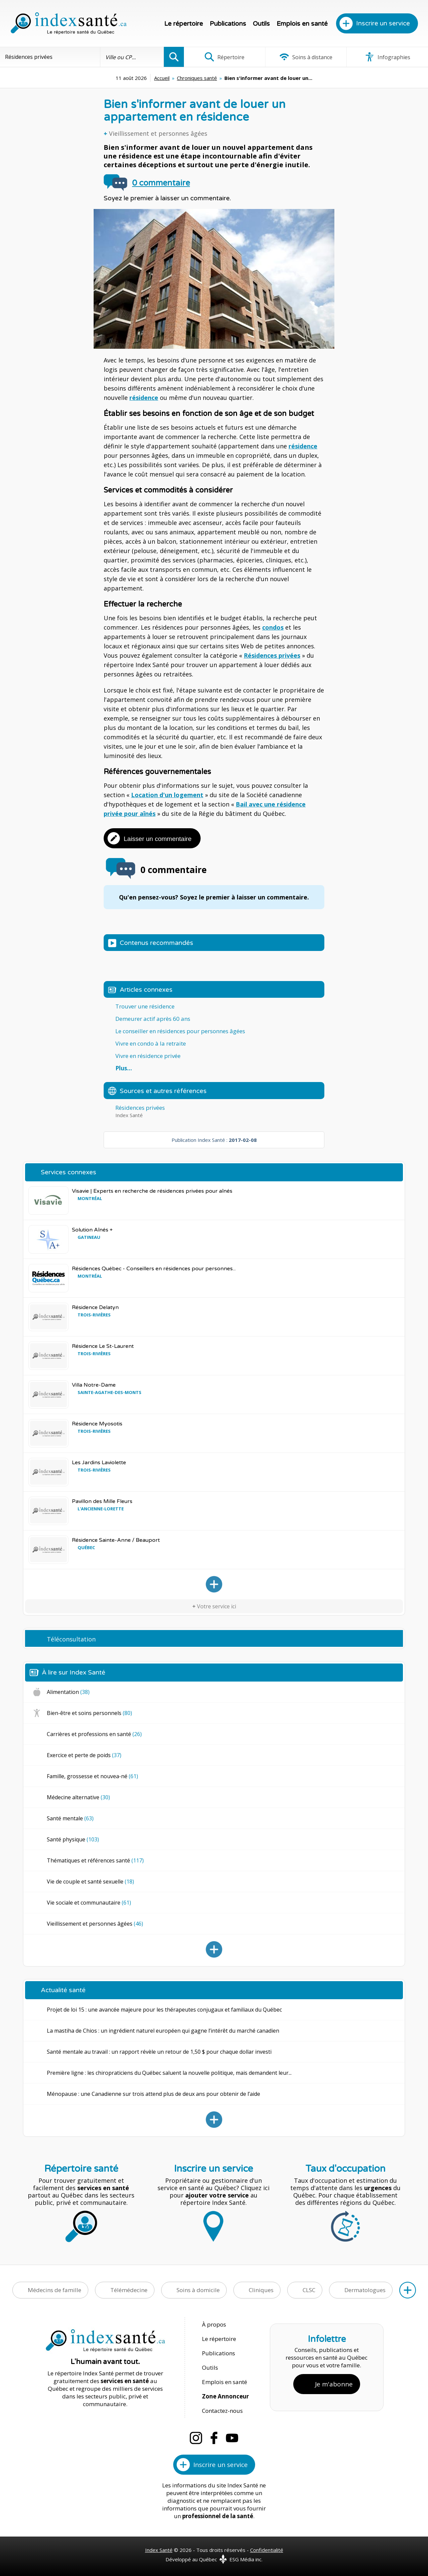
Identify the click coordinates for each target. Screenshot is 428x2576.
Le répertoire (183, 23)
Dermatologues (365, 2290)
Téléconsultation (71, 1639)
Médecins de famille (54, 2290)
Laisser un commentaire (158, 838)
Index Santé (159, 2550)
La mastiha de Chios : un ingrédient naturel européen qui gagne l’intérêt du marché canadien (163, 2030)
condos (273, 627)
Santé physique (73, 1839)
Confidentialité (266, 2550)
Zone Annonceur (225, 2396)
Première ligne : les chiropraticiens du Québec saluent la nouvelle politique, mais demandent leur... (169, 2072)
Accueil (162, 78)
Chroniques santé (197, 78)
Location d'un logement (167, 795)
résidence (143, 398)
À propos (214, 2324)
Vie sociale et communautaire (89, 1902)
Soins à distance (305, 57)
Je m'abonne (334, 2384)
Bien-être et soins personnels (89, 1713)
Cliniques (261, 2290)
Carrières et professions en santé (94, 1734)
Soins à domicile (198, 2290)
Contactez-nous (222, 2410)
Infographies (387, 57)
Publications (228, 23)
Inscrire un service (383, 23)
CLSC (309, 2290)
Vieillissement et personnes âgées (158, 133)
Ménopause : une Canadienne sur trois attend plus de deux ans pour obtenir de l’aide (153, 2094)
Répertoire (224, 57)
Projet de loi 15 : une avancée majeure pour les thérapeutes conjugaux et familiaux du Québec (164, 2009)
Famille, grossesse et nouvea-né (92, 1776)
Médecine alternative (78, 1797)
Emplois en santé (302, 23)
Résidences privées (272, 655)
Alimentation (68, 1692)
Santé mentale (70, 1818)
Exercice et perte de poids (84, 1755)
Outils (261, 23)
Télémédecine (128, 2290)
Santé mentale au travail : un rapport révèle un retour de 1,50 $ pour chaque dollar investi (159, 2051)
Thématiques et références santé (95, 1860)
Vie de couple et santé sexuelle (90, 1881)
